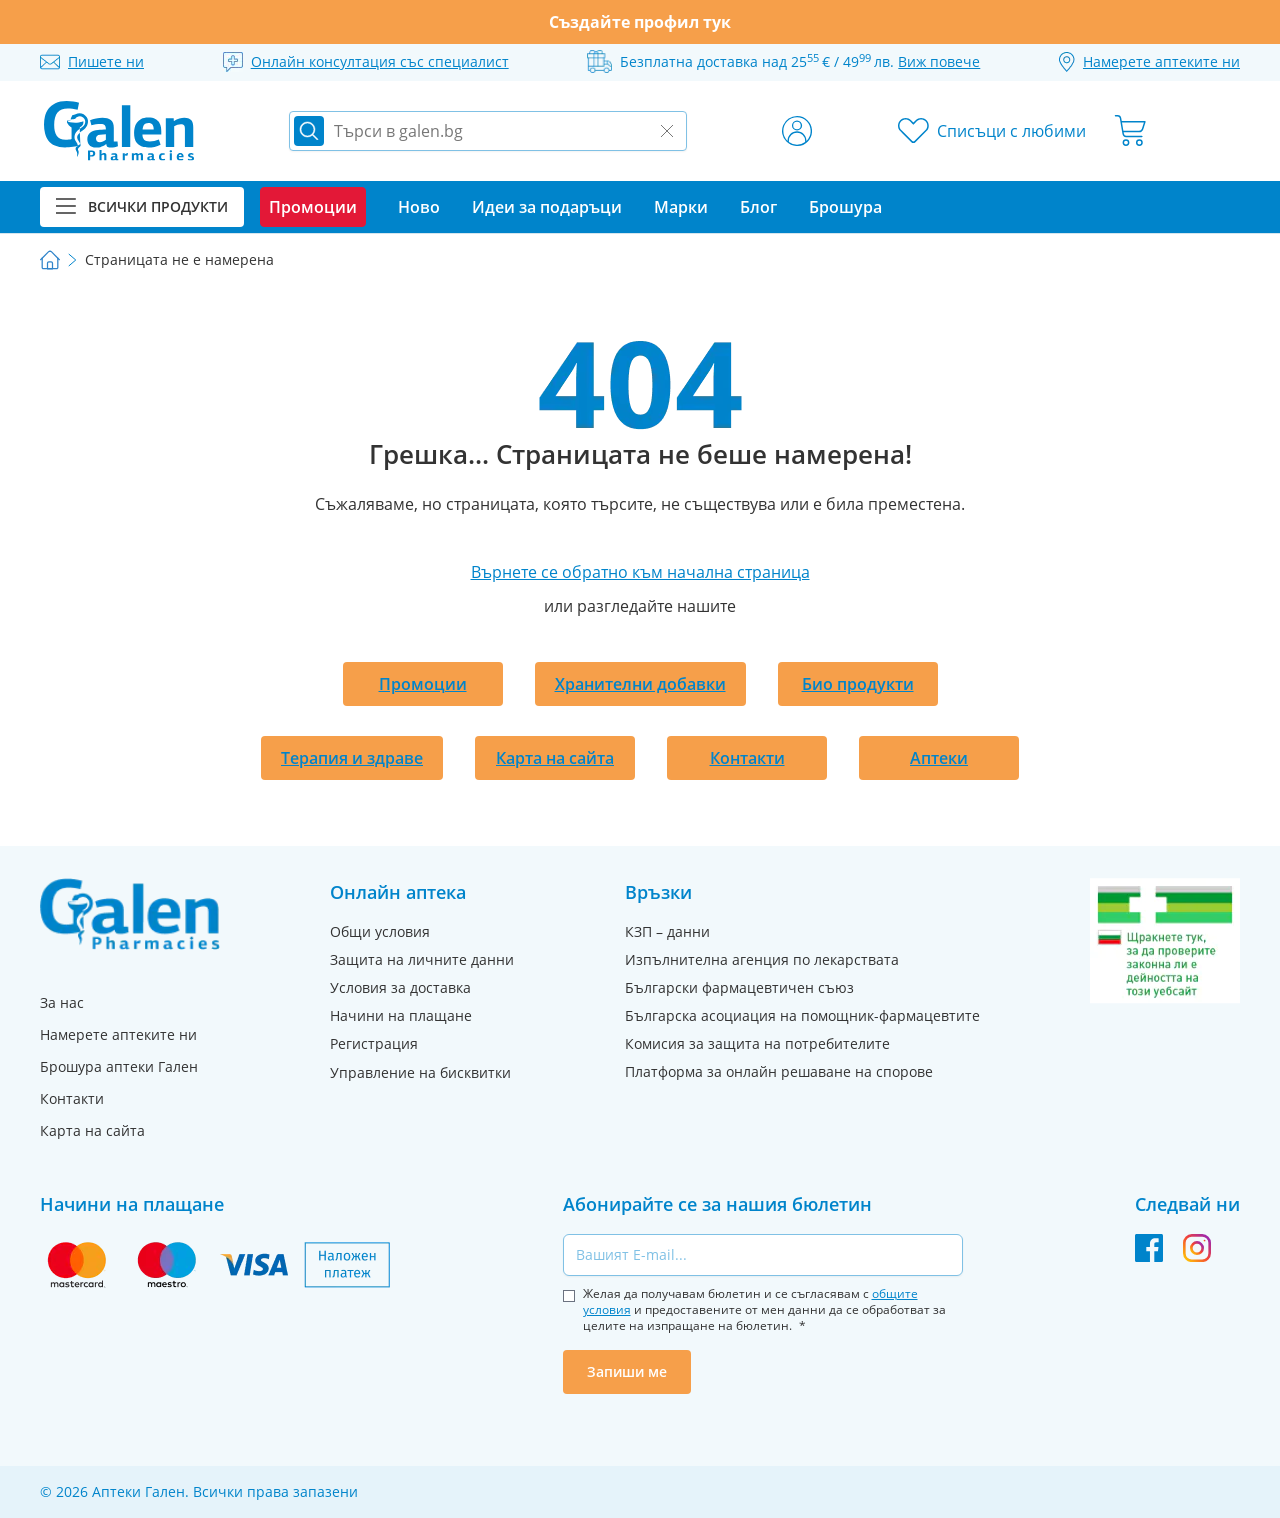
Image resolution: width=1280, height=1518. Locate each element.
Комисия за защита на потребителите (757, 1043)
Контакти (747, 758)
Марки (681, 207)
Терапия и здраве (352, 758)
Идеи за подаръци (547, 207)
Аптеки (939, 758)
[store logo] (119, 131)
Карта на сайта (555, 758)
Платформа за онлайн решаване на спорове (779, 1071)
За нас (62, 1002)
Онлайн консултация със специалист (380, 61)
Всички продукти (142, 206)
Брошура (845, 207)
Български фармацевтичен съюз (739, 987)
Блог (758, 207)
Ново (419, 207)
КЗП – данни (667, 931)
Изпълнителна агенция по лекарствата (762, 959)
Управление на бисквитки (420, 1072)
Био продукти (858, 684)
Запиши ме (627, 1371)
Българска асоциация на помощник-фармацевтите (802, 1015)
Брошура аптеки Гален (119, 1066)
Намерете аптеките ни (118, 1034)
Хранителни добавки (640, 684)
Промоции (423, 684)
